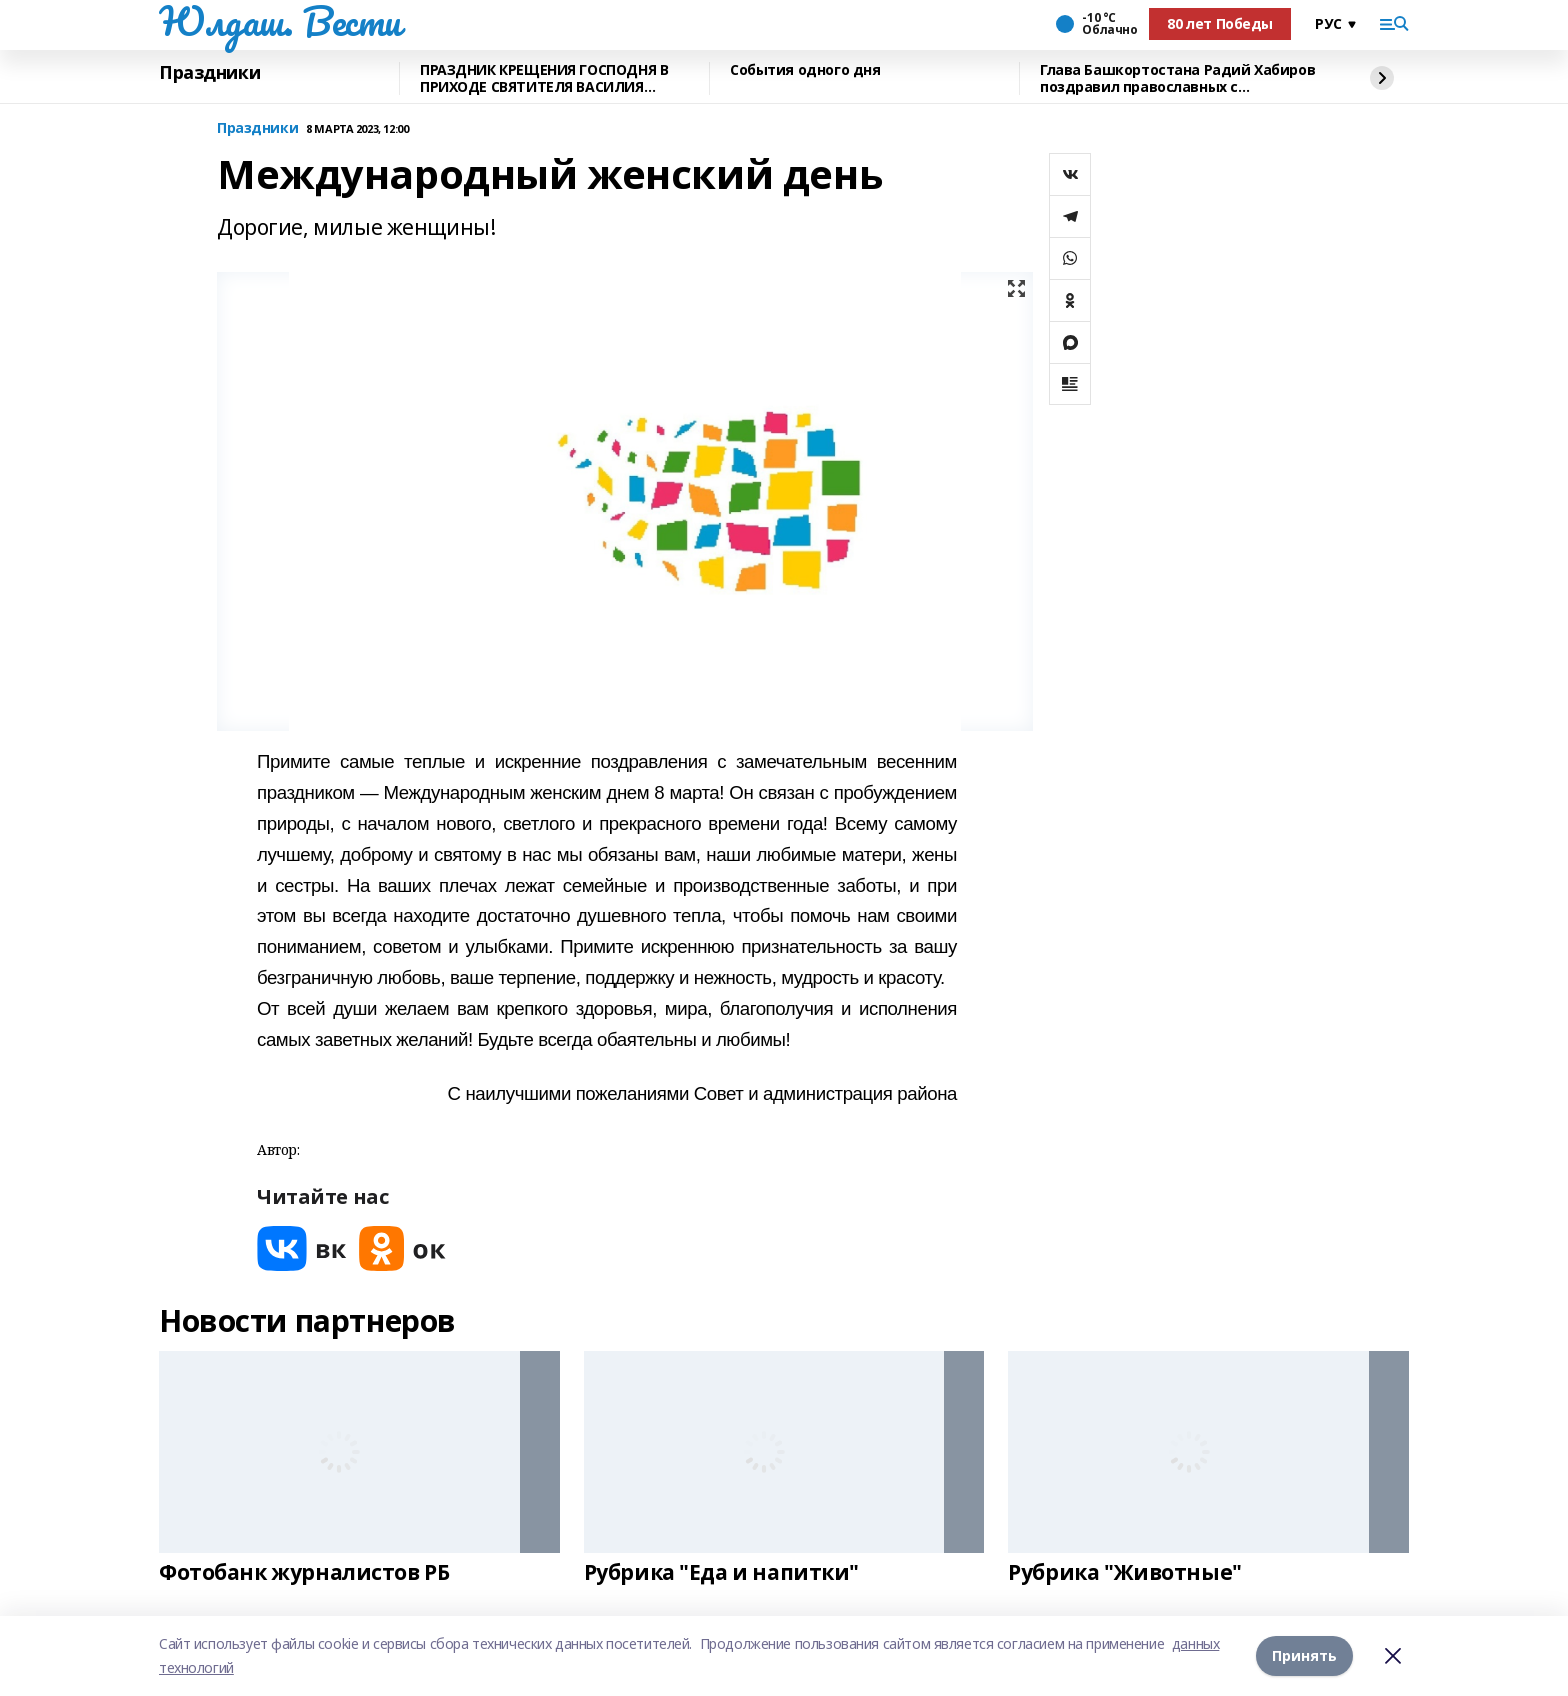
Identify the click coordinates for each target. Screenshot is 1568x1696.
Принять (1304, 1655)
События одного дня (805, 70)
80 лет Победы (1220, 23)
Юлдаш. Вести (280, 21)
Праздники (209, 73)
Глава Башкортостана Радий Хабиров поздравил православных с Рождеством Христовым (1177, 78)
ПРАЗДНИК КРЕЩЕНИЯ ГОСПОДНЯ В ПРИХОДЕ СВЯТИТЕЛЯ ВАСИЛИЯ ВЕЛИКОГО (544, 78)
